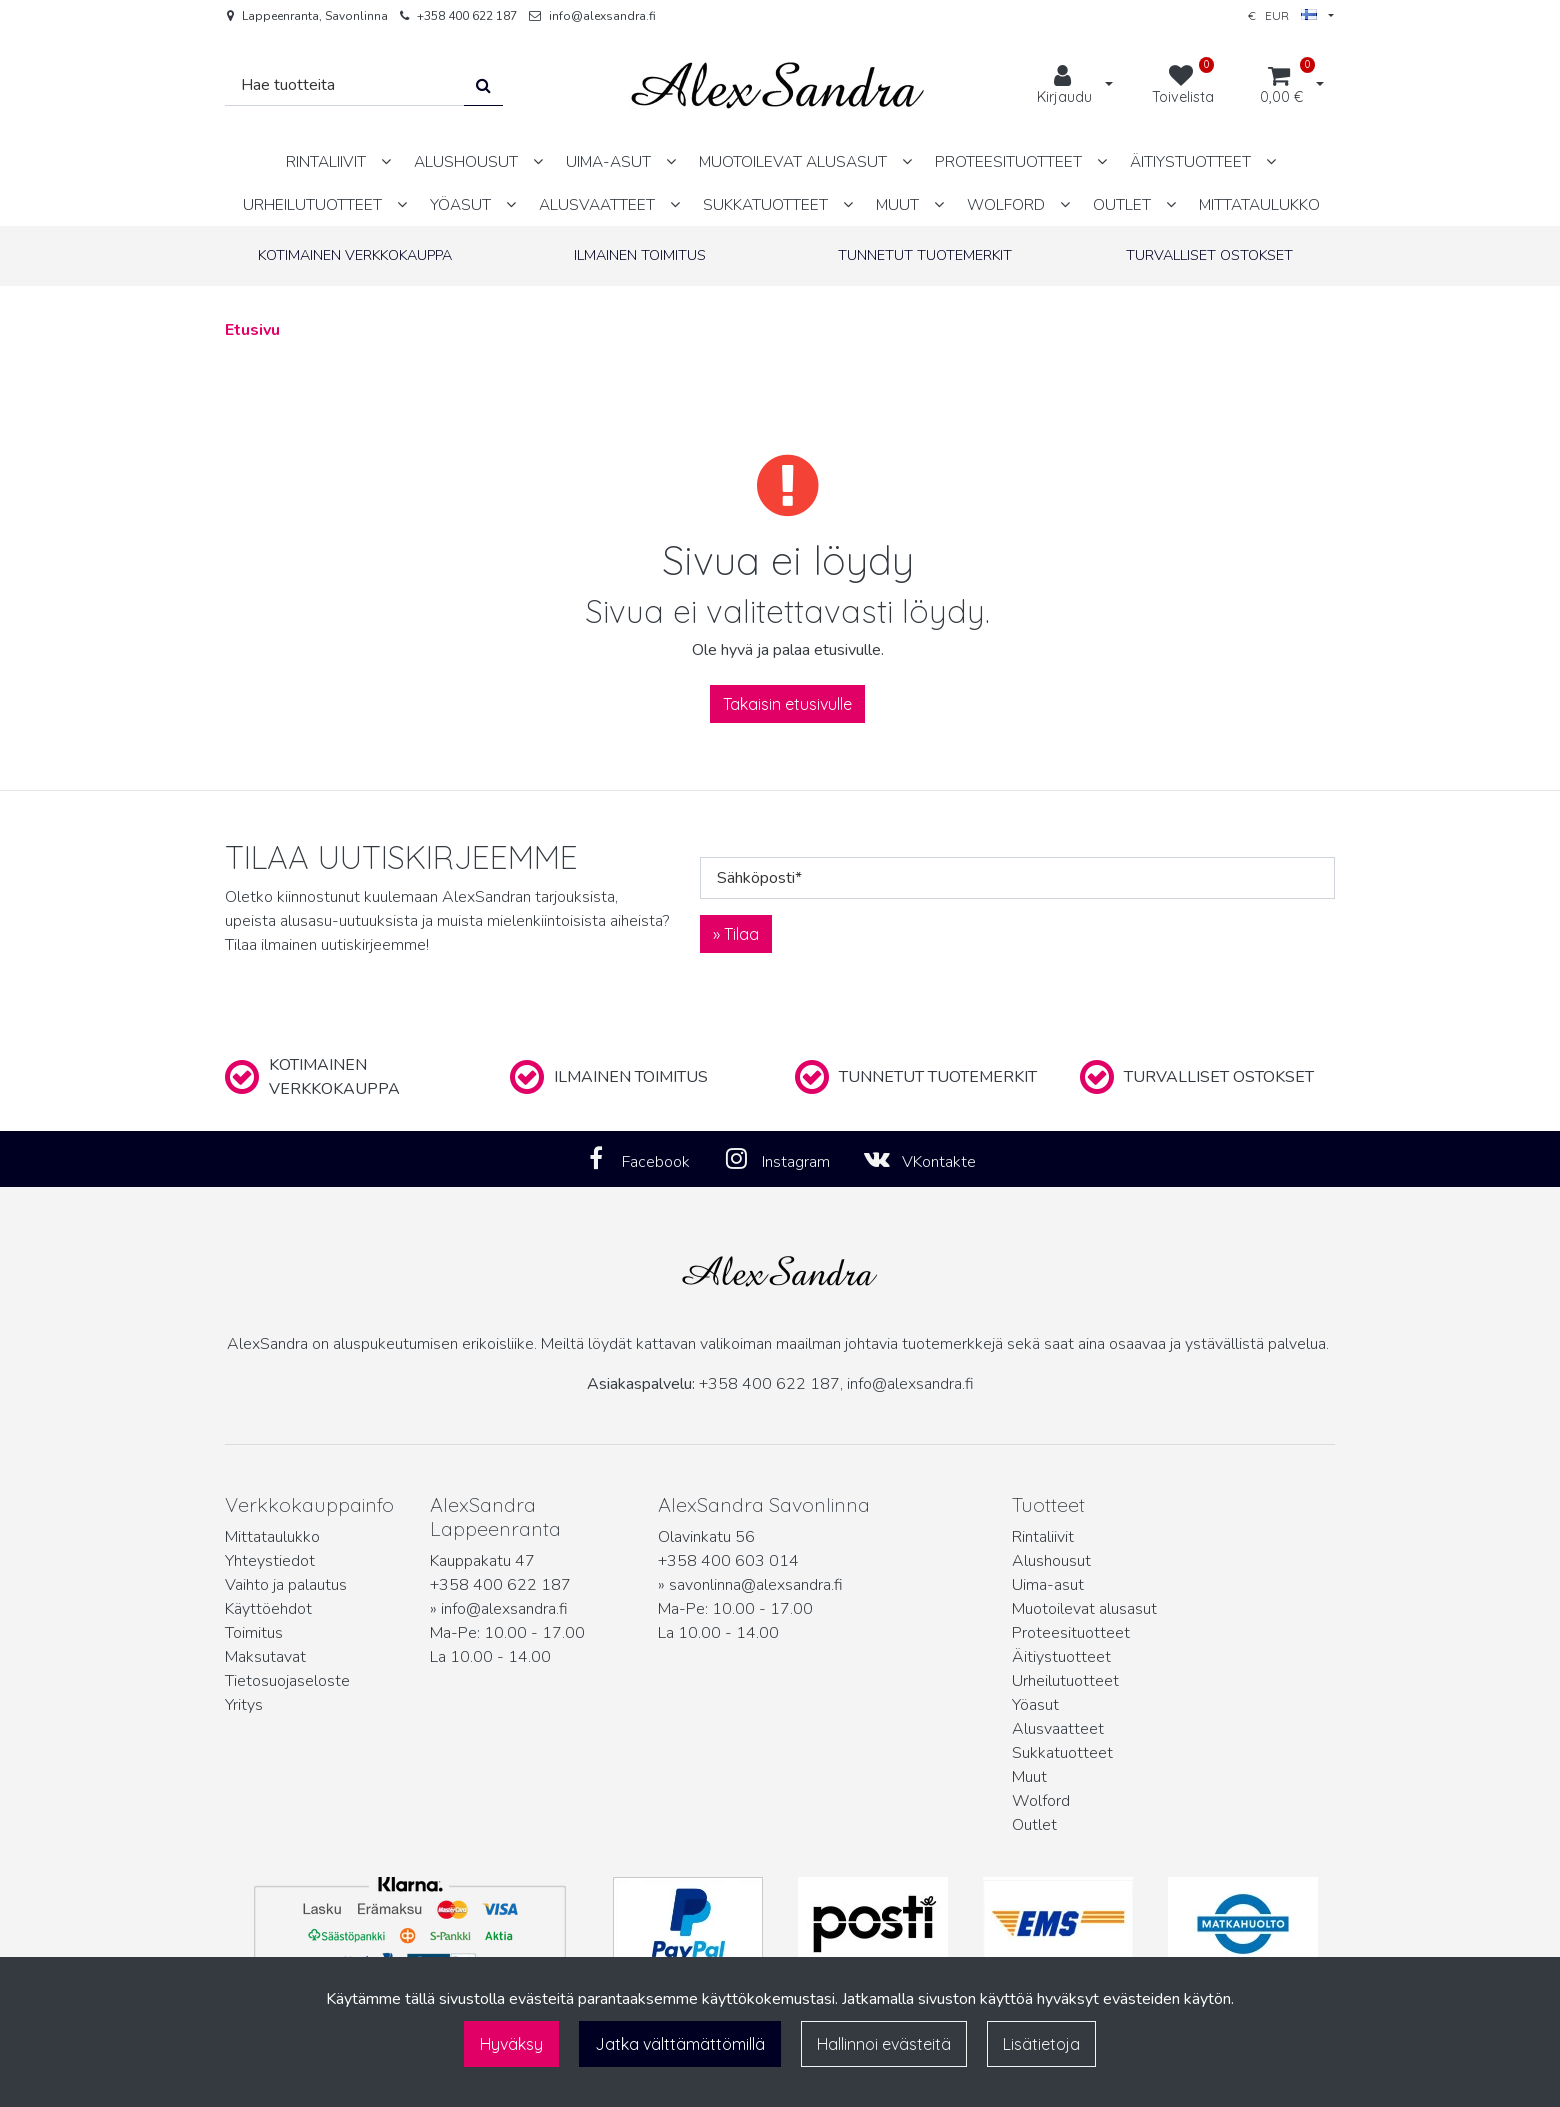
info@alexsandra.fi (602, 16)
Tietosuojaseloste (287, 1681)
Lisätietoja (1041, 2044)
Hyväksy (511, 2044)
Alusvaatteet (1058, 1729)
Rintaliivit (1043, 1537)
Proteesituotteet (1071, 1633)
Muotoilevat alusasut (1084, 1609)
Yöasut (1035, 1705)
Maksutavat (265, 1657)
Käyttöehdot (268, 1609)
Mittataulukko (272, 1537)
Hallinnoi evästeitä (884, 2044)
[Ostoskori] (1281, 86)
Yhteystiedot (270, 1561)
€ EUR (1282, 15)
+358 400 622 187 (467, 16)
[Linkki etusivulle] (778, 85)
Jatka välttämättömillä (680, 2044)
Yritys (244, 1705)
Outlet (1034, 1825)
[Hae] (345, 85)
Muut (1029, 1777)
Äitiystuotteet (1061, 1657)
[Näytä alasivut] (386, 161)
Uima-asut (1048, 1585)
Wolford (1041, 1801)
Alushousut (1051, 1561)
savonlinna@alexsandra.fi (756, 1585)
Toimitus (254, 1633)
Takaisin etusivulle (787, 704)
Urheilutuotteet (1065, 1681)
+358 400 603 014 (728, 1561)
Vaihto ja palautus (286, 1585)
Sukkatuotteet (1062, 1753)
